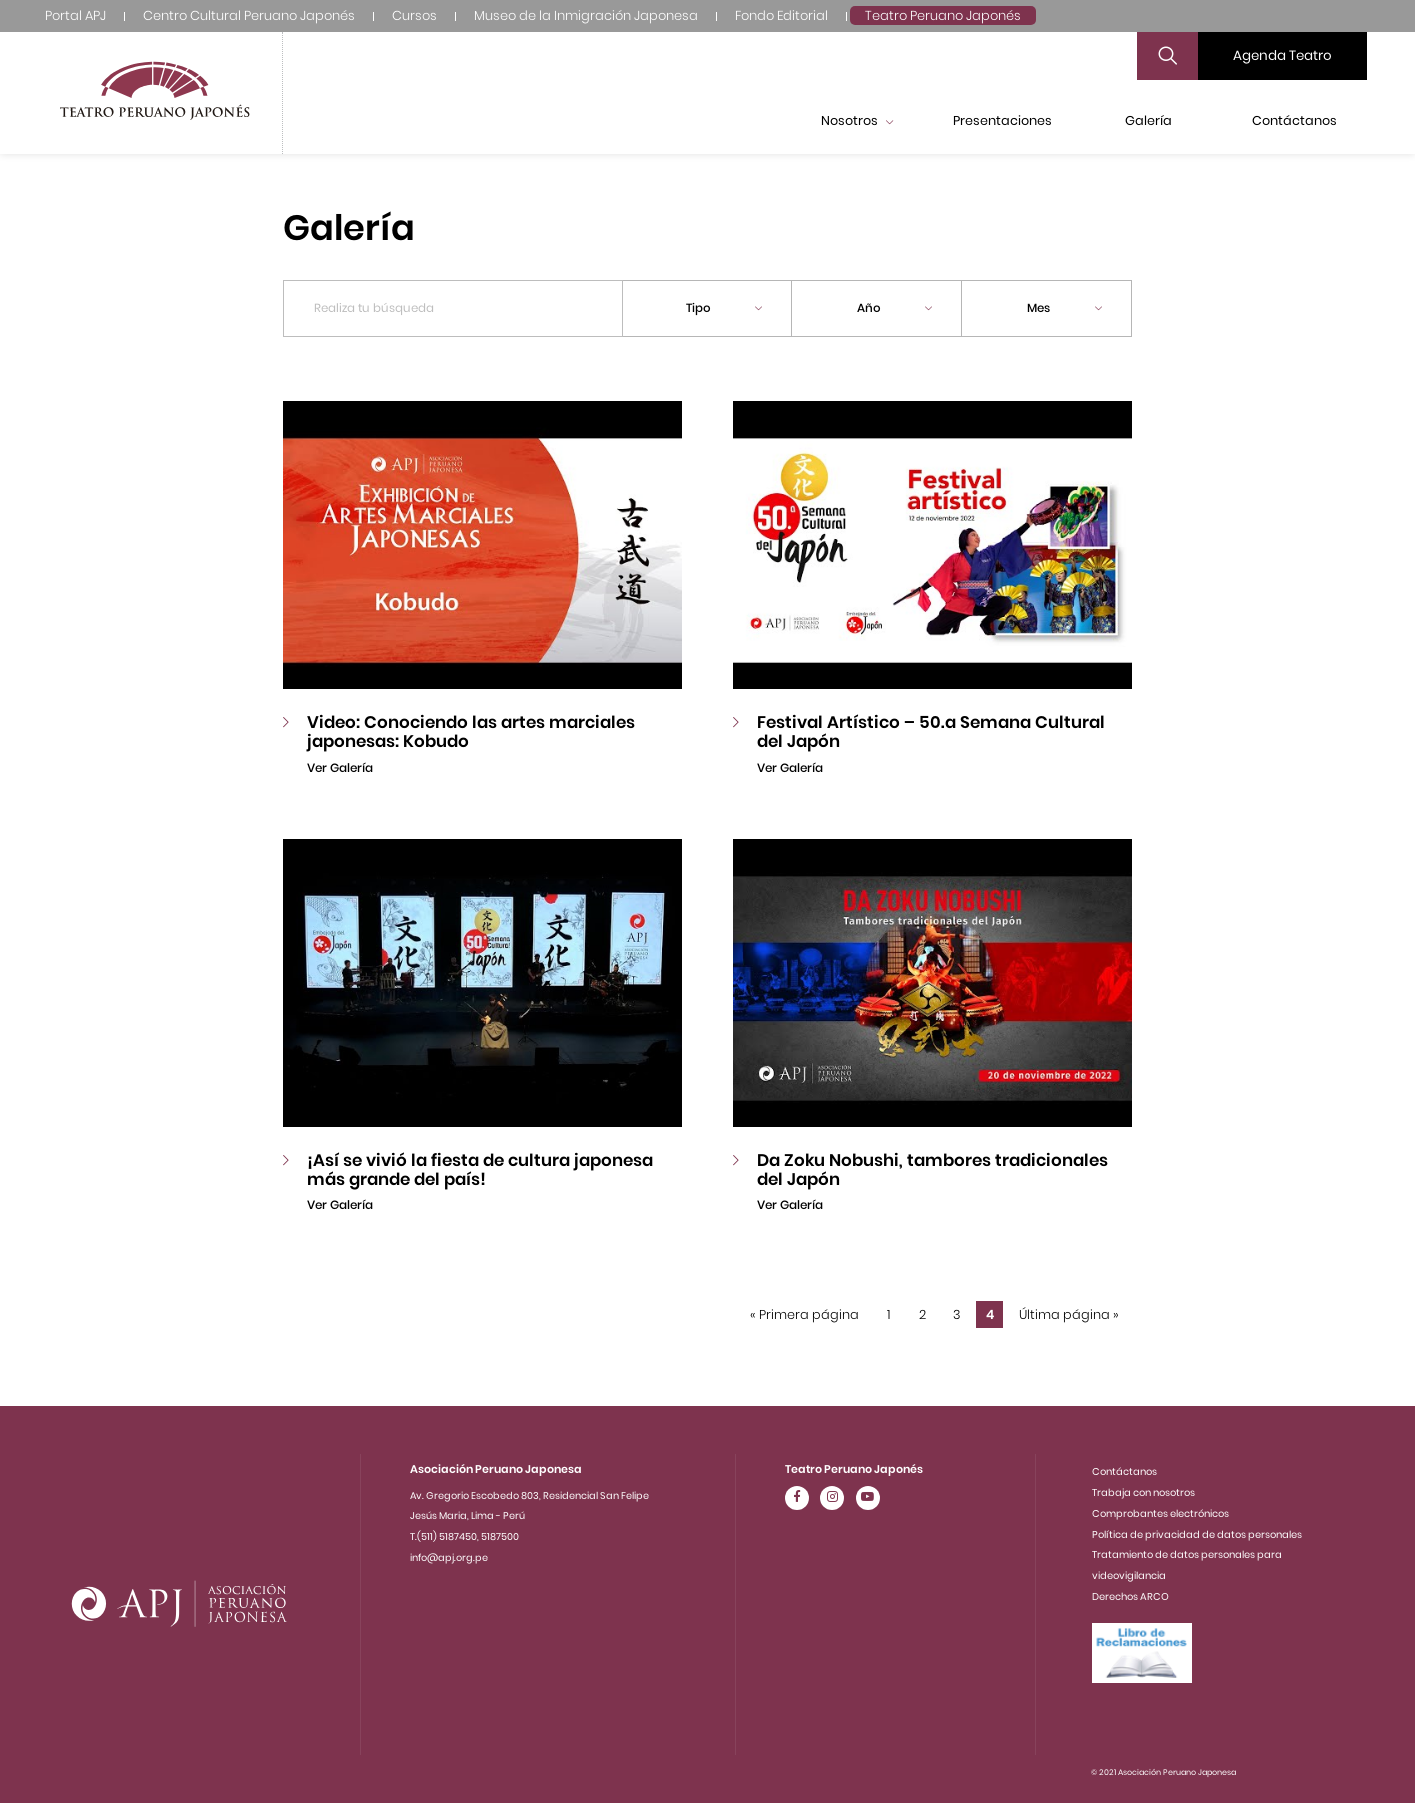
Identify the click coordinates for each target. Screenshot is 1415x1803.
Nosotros (857, 120)
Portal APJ (75, 15)
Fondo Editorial (781, 15)
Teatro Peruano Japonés (943, 15)
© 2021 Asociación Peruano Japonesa (1163, 1772)
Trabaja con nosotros (1143, 1492)
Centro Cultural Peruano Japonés (249, 15)
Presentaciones (1002, 120)
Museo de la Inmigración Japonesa (586, 15)
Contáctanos (1294, 120)
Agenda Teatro (1282, 55)
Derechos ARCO (1130, 1596)
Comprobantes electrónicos (1160, 1513)
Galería (1148, 120)
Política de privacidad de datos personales (1197, 1534)
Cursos (414, 15)
